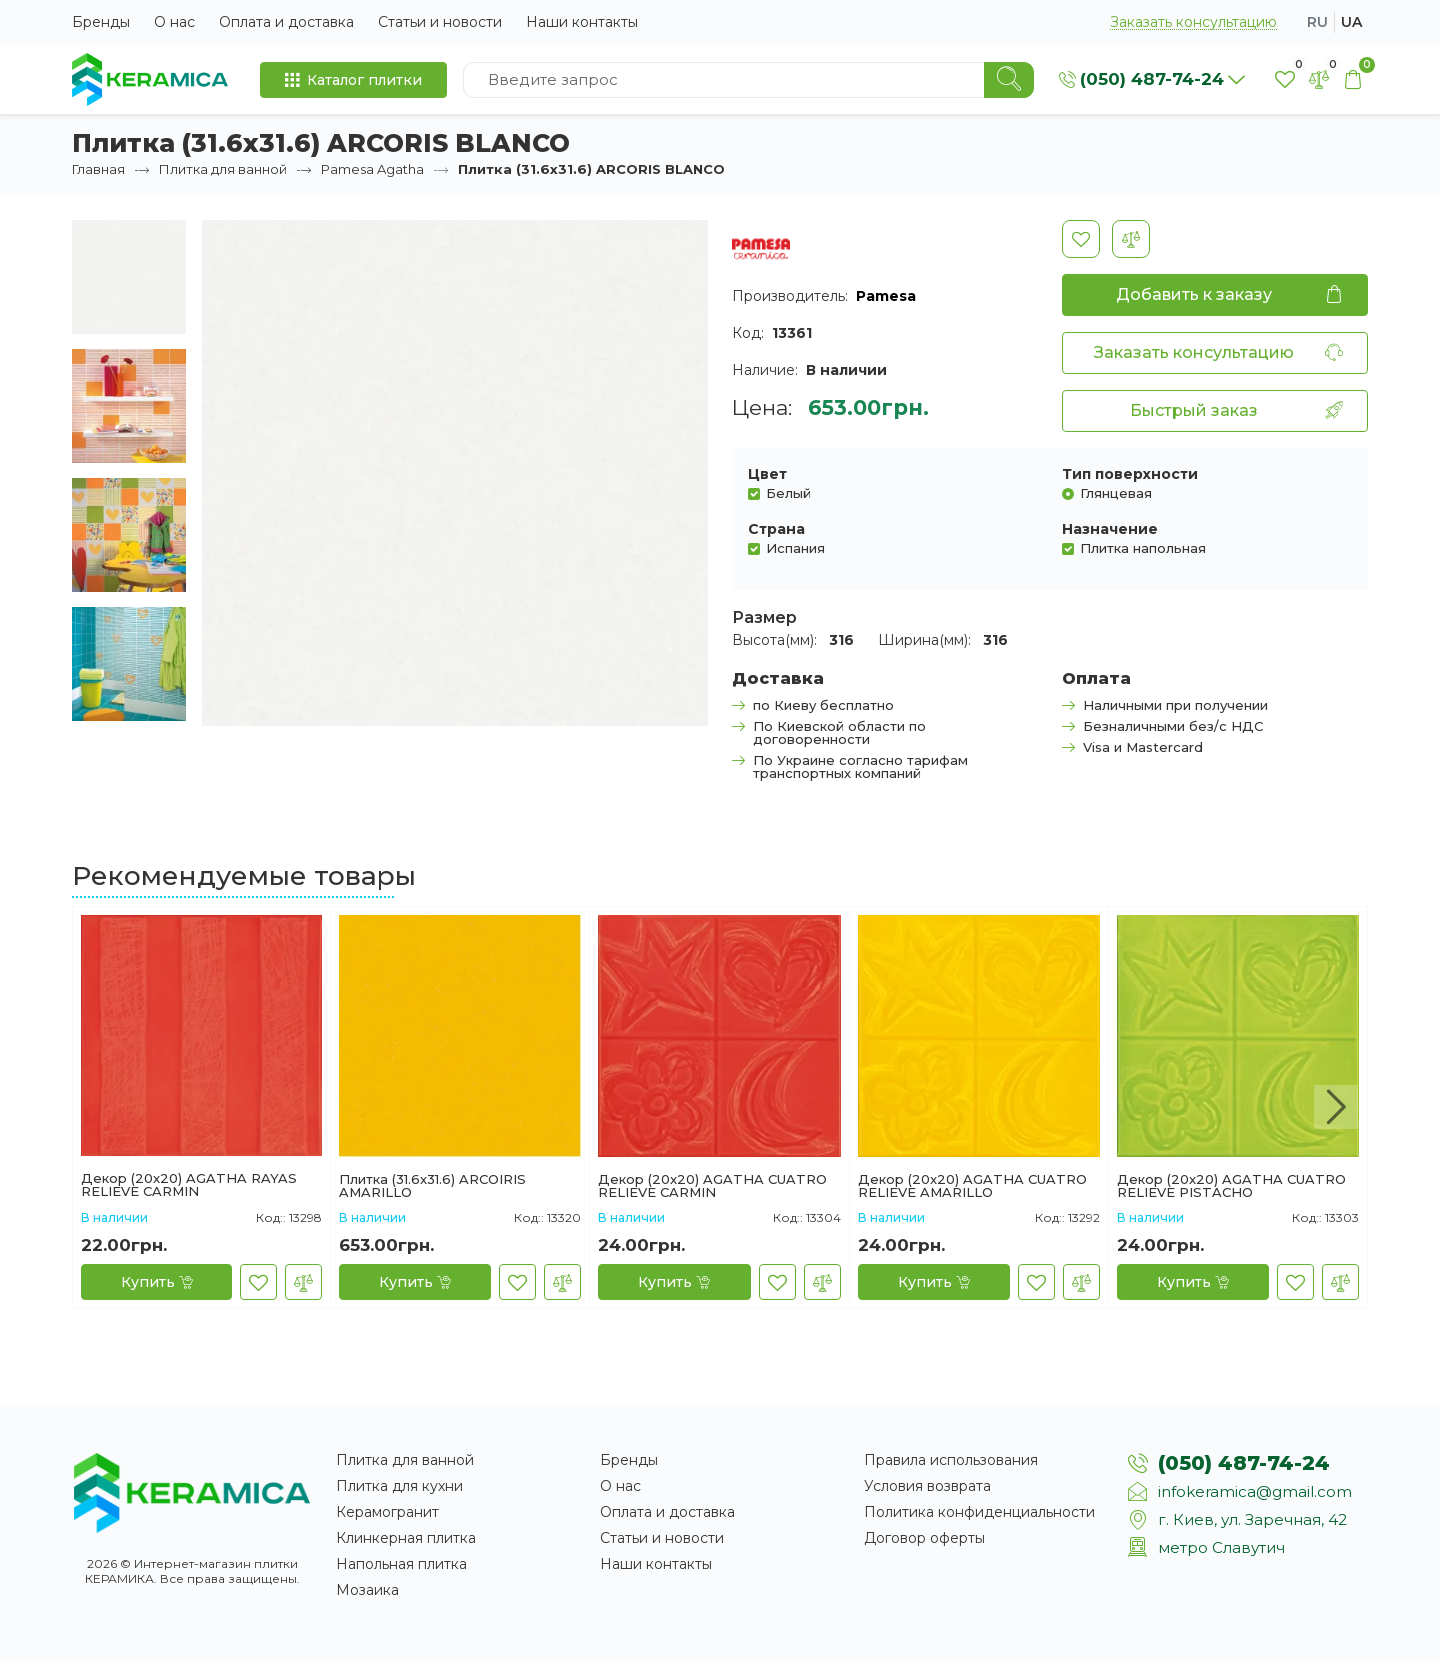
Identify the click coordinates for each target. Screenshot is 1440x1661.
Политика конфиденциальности (979, 1512)
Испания (795, 547)
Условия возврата (927, 1486)
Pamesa (886, 296)
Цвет (767, 474)
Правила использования (951, 1460)
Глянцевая (1116, 492)
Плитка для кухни (399, 1486)
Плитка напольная (1143, 547)
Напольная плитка (401, 1564)
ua (1351, 22)
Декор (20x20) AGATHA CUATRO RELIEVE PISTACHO (1231, 1186)
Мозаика (367, 1590)
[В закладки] (1081, 239)
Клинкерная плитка (406, 1538)
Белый (788, 492)
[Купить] (156, 1282)
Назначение (1110, 529)
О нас (174, 22)
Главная (98, 169)
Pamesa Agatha (372, 169)
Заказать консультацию (1193, 22)
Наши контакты (582, 22)
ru (1317, 22)
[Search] (1009, 80)
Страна (776, 529)
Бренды (101, 22)
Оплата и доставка (286, 22)
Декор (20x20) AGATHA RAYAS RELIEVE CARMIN (189, 1185)
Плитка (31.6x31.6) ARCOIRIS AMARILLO (432, 1186)
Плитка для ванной (223, 169)
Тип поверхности (1130, 474)
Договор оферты (924, 1538)
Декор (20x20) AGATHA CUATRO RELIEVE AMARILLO (972, 1186)
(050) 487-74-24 (1244, 1463)
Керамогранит (387, 1512)
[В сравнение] (1131, 239)
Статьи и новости (440, 22)
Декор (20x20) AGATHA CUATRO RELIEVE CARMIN (712, 1186)
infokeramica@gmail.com (1255, 1491)
